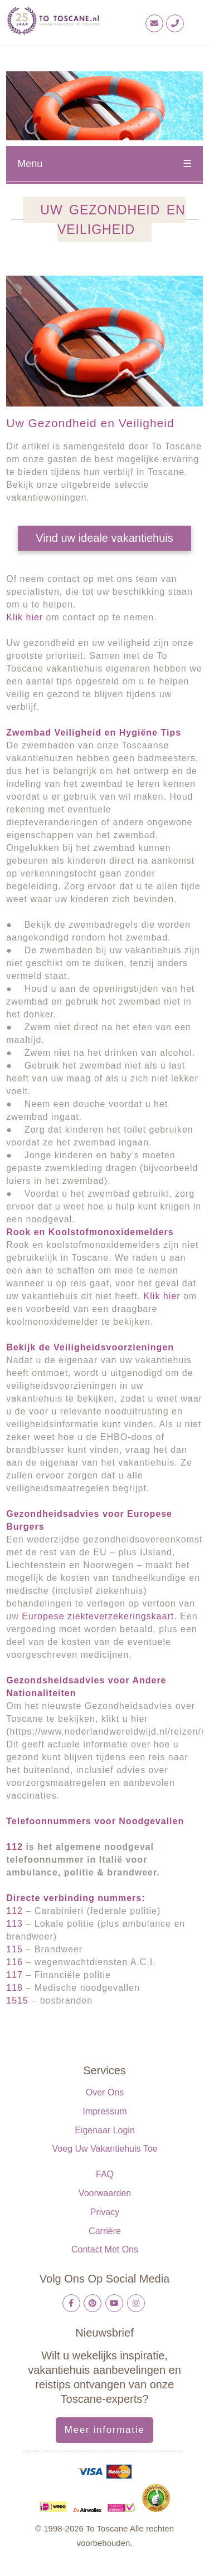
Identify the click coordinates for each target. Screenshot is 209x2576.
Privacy (104, 2212)
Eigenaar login (105, 2130)
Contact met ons (104, 2249)
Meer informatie (105, 2430)
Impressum (104, 2111)
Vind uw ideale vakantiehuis (104, 538)
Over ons (105, 2092)
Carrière (105, 2231)
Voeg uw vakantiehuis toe (105, 2148)
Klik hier (24, 617)
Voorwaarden (105, 2193)
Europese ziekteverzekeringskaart (98, 1616)
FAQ (105, 2174)
